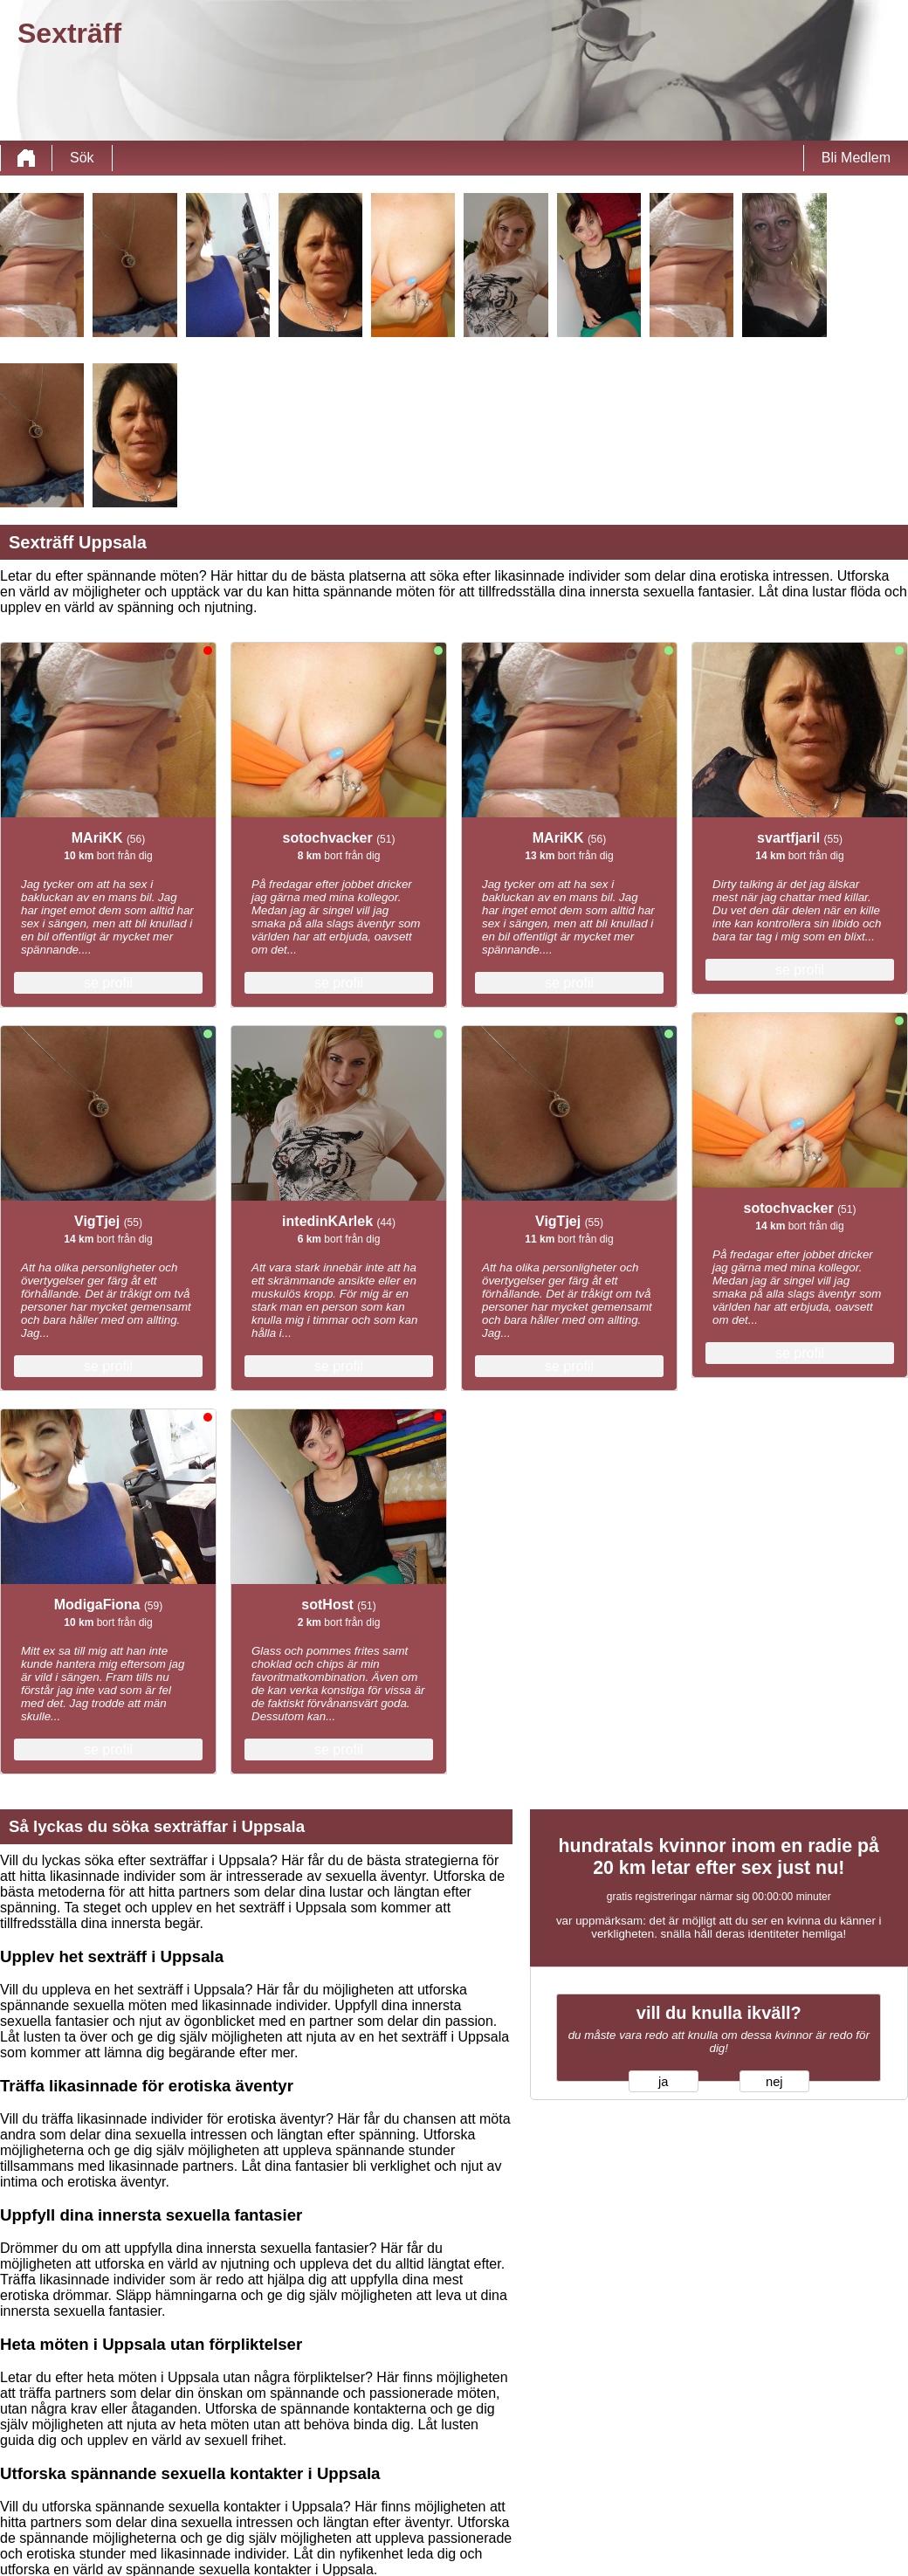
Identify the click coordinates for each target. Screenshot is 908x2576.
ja (663, 2082)
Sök (82, 157)
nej (774, 2082)
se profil (108, 982)
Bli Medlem (856, 157)
